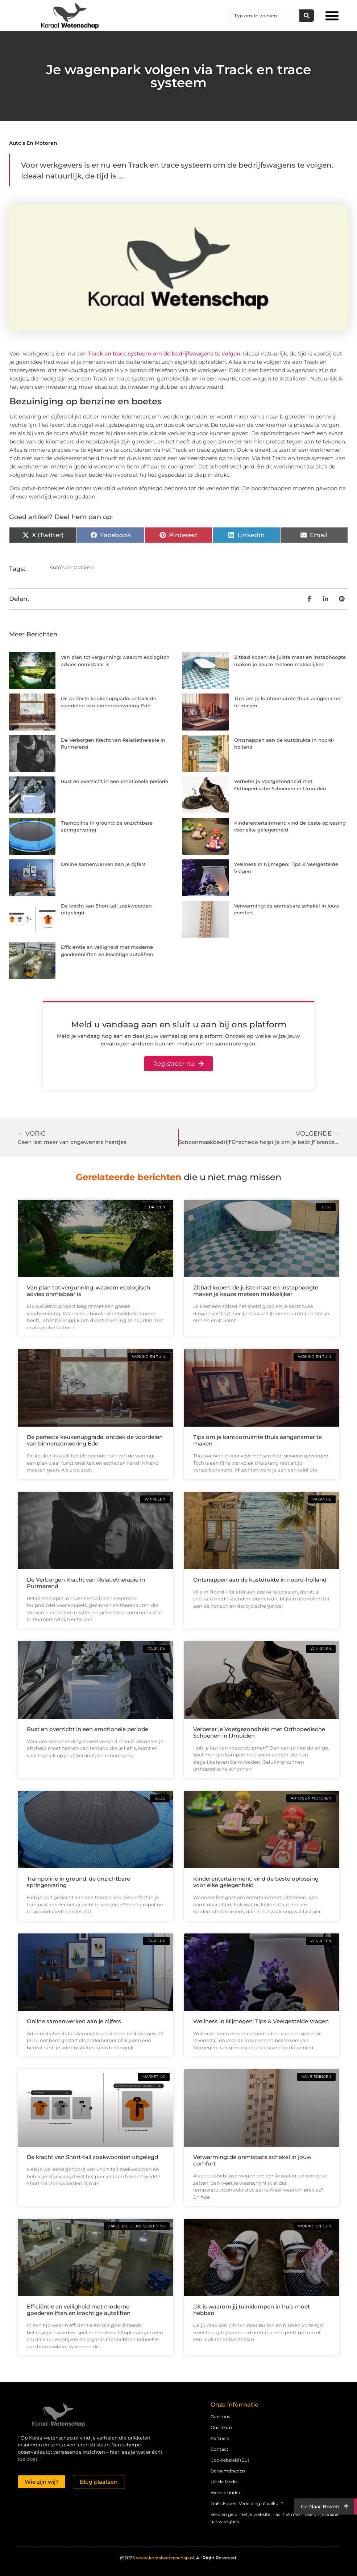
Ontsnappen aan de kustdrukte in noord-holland (260, 1579)
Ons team (221, 2427)
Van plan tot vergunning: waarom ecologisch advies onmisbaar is (88, 1290)
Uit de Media (224, 2481)
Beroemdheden (228, 2471)
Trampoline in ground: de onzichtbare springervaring (78, 1882)
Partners (220, 2438)
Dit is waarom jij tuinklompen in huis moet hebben (251, 2309)
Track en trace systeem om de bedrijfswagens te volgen (164, 353)
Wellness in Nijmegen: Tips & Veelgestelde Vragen (261, 2021)
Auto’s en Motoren (33, 143)
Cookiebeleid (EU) (230, 2460)
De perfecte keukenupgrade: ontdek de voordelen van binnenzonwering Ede (95, 1440)
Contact (219, 2449)
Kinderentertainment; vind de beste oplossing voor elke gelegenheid (256, 1882)
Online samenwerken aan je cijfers (103, 864)
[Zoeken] (306, 15)
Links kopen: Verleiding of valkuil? (247, 2503)
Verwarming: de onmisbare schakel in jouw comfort (252, 2160)
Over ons (220, 2416)
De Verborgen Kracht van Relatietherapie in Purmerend (86, 1583)
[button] (332, 15)
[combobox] (265, 15)
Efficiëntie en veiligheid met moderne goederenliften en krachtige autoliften (78, 2309)
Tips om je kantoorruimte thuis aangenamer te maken (257, 1440)
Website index (226, 2492)
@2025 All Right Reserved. (178, 2557)
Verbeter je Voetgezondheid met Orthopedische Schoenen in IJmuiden (259, 1732)
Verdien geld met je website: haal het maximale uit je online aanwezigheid (275, 2518)
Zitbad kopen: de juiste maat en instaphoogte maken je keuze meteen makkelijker (255, 1290)
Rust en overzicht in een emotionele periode (114, 781)
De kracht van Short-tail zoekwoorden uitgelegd (92, 2157)
